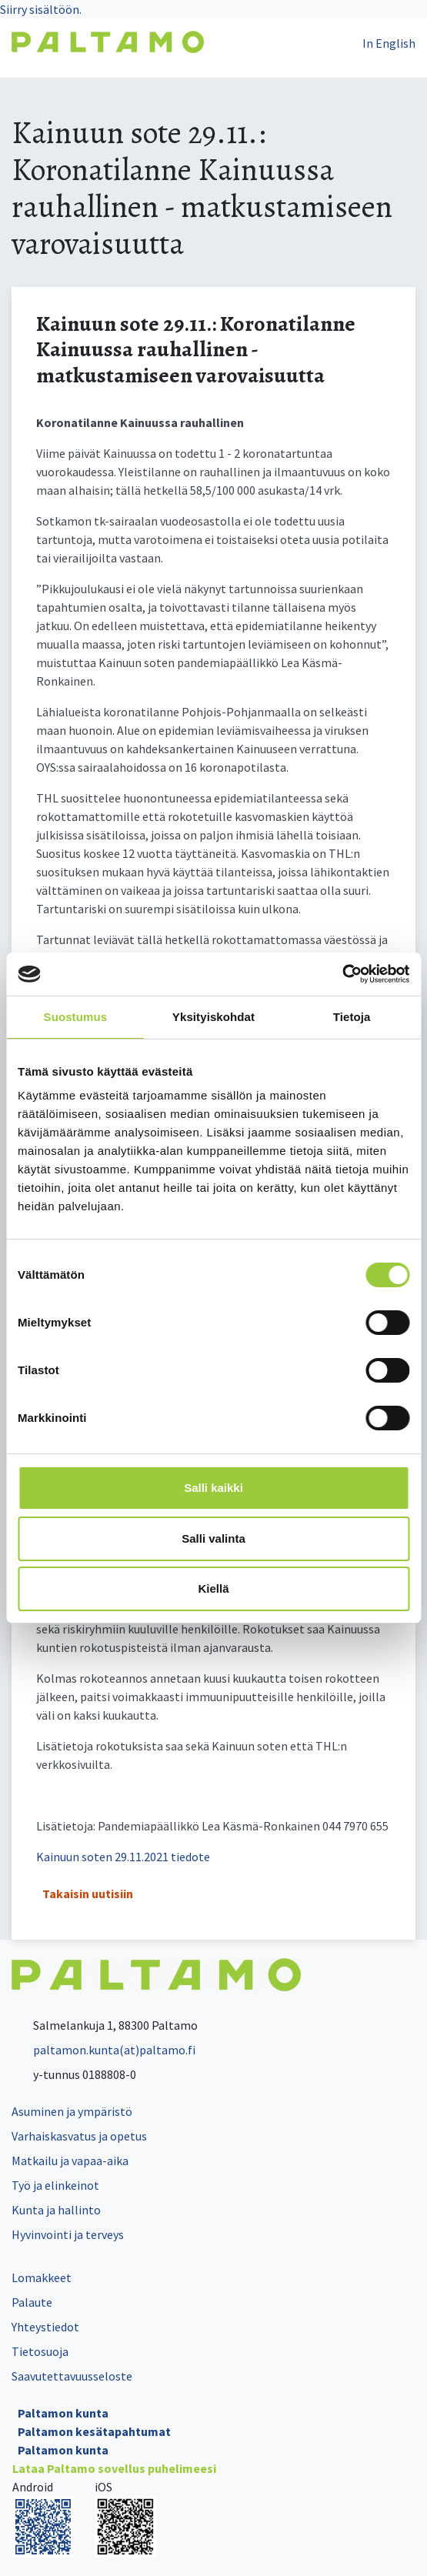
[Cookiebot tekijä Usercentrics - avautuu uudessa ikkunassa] (342, 974)
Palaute (32, 2302)
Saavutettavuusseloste (72, 2376)
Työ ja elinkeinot (55, 2185)
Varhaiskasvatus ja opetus (79, 2136)
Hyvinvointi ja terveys (68, 2234)
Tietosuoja (40, 2351)
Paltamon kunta (63, 2413)
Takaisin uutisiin (87, 1893)
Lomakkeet (42, 2277)
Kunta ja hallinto (56, 2209)
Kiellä (213, 1588)
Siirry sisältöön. (41, 9)
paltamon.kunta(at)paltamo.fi (103, 2049)
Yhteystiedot (45, 2326)
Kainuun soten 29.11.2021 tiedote (123, 1856)
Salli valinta (213, 1538)
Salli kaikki (213, 1487)
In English (388, 43)
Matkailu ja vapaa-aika (70, 2160)
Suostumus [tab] (76, 1016)
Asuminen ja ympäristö (72, 2111)
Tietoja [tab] (352, 1016)
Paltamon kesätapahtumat (94, 2431)
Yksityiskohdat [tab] (213, 1016)
